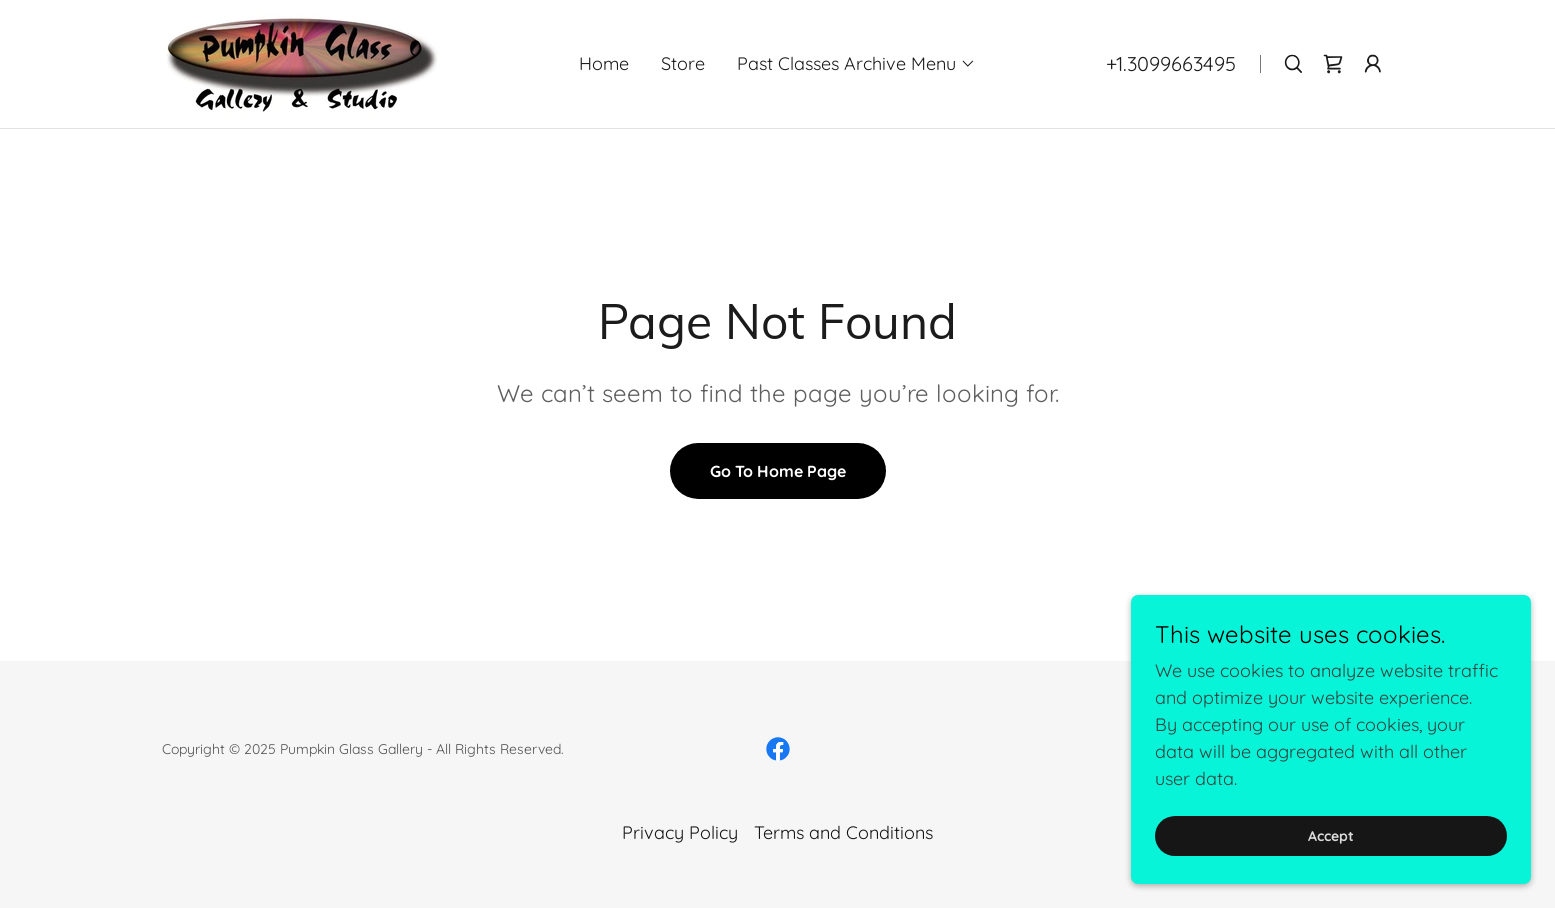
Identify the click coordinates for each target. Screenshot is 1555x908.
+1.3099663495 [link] (1171, 63)
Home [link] (604, 63)
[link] (300, 62)
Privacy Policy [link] (680, 832)
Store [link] (683, 63)
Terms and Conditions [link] (843, 832)
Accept (1331, 836)
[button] (856, 64)
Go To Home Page (778, 471)
